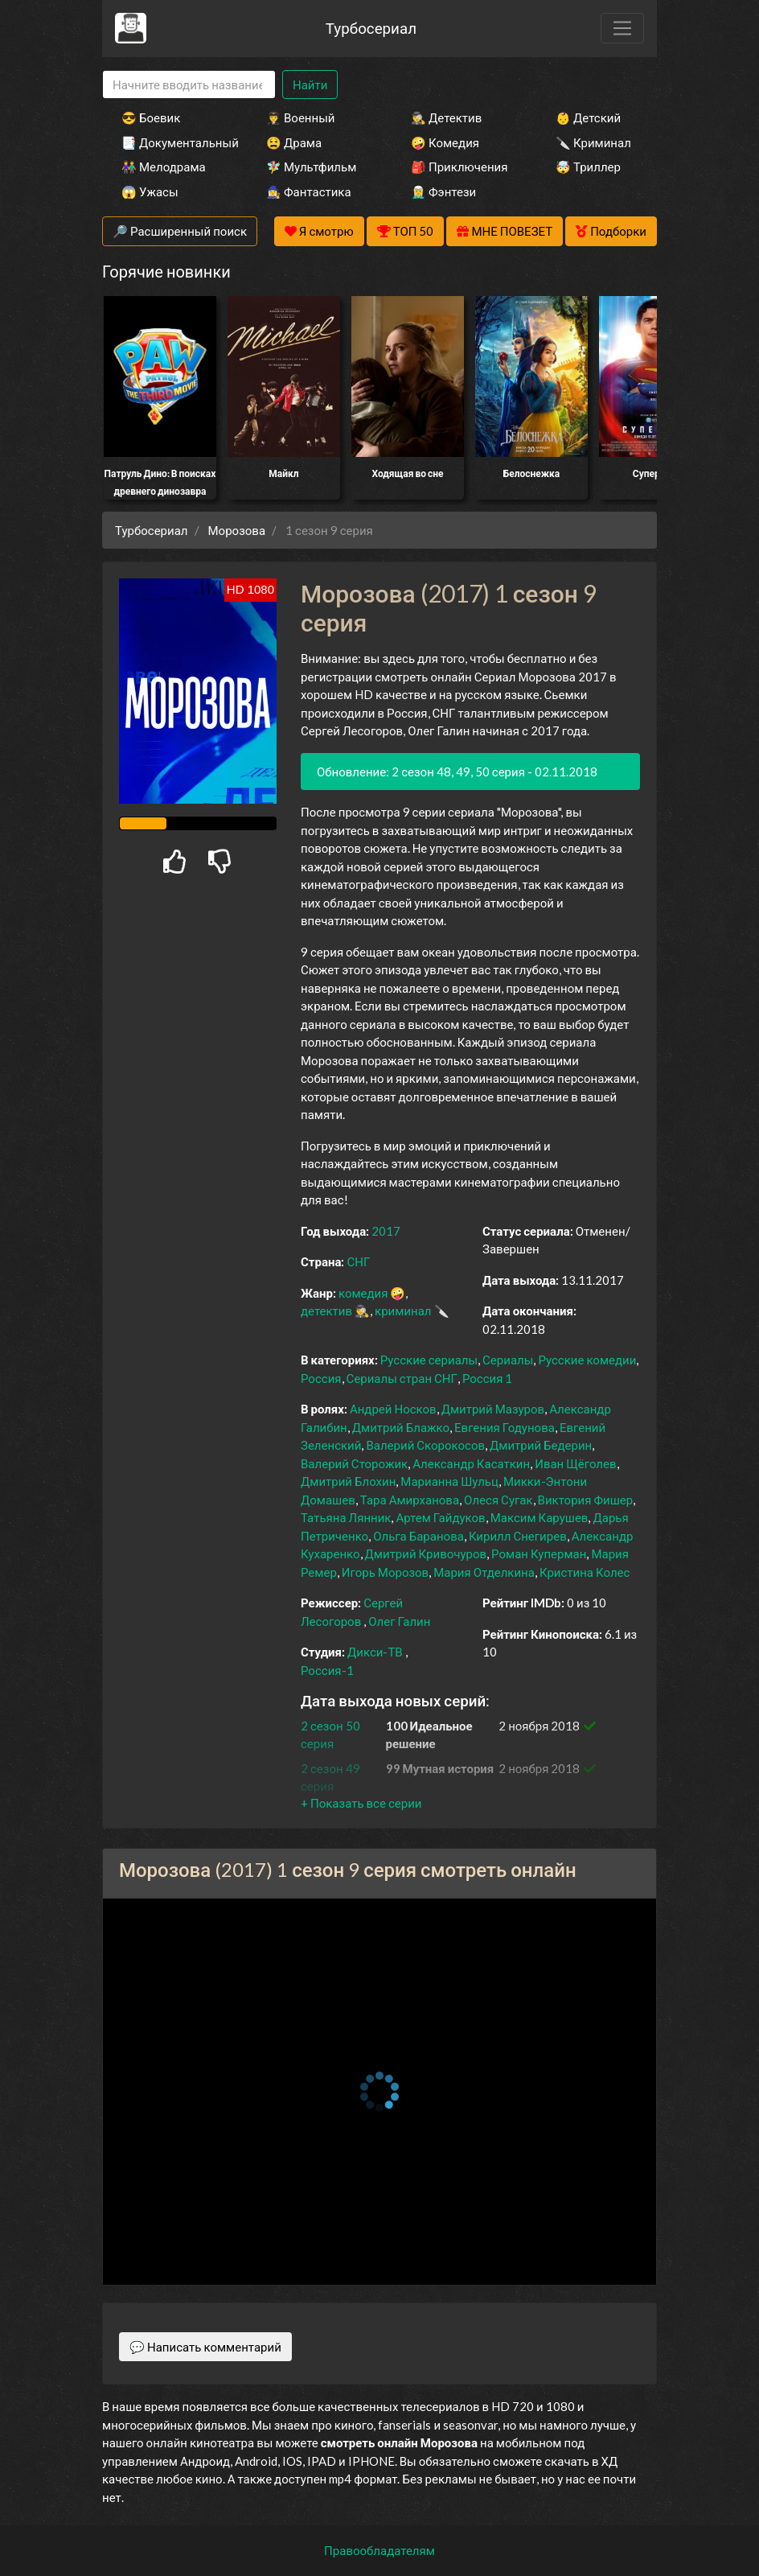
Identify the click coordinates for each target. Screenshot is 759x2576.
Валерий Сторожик (354, 1463)
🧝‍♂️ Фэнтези (443, 191)
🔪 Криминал (593, 142)
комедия (363, 1293)
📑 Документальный (172, 142)
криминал (403, 1310)
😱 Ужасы (149, 191)
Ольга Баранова (418, 1536)
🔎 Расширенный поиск (180, 231)
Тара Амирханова (409, 1499)
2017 (385, 1231)
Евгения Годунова (504, 1427)
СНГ (358, 1261)
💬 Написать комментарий (205, 2346)
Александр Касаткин (471, 1463)
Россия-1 (327, 1670)
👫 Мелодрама (163, 166)
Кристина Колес (585, 1572)
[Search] (189, 85)
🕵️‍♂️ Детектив (446, 117)
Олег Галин (399, 1621)
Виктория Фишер (586, 1499)
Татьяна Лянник (346, 1517)
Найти (310, 84)
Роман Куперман (538, 1553)
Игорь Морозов (385, 1572)
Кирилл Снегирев (518, 1536)
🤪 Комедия (445, 142)
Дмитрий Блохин (348, 1481)
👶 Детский (588, 117)
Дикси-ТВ (375, 1651)
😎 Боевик (150, 117)
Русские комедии (587, 1359)
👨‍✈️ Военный (300, 117)
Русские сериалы (429, 1359)
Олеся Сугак (498, 1499)
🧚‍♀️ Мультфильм (311, 166)
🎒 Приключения (459, 166)
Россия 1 (487, 1378)
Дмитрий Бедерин (541, 1445)
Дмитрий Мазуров (493, 1408)
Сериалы (507, 1359)
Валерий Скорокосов (425, 1445)
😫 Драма (294, 142)
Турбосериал (371, 28)
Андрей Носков (393, 1408)
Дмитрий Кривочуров (426, 1553)
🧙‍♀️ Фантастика (308, 191)
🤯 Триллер (588, 166)
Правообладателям (379, 2550)
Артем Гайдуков (440, 1517)
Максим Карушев (539, 1517)
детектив (326, 1310)
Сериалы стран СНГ (402, 1378)
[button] (361, 1803)
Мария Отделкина (484, 1572)
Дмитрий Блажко (400, 1427)
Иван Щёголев (575, 1463)
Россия (321, 1378)
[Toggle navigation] (622, 28)
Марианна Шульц (449, 1481)
